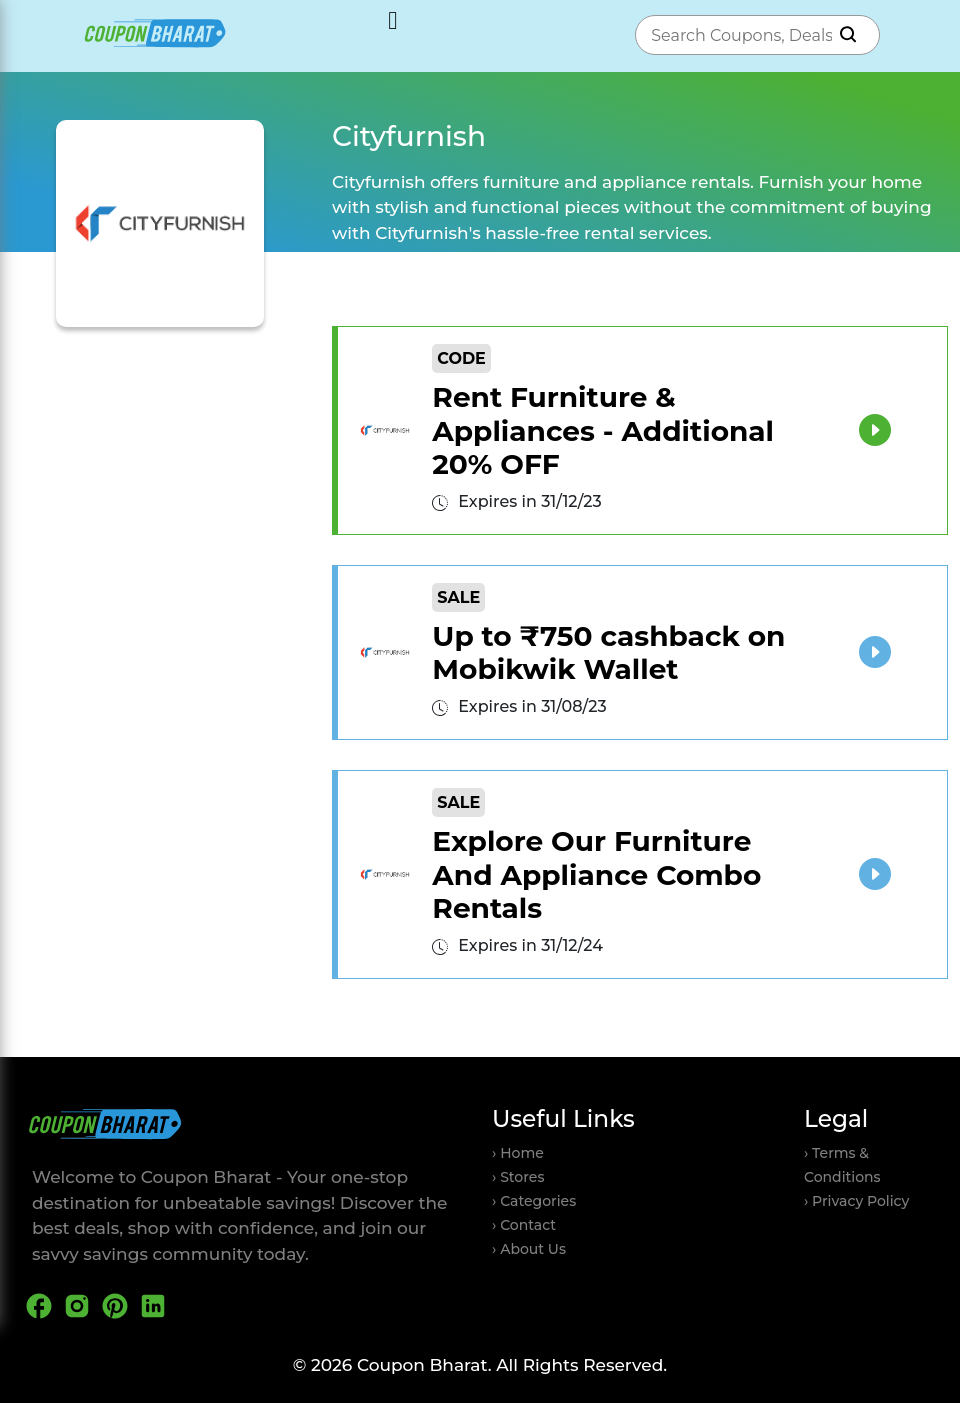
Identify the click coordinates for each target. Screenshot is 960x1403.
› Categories (534, 1201)
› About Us (529, 1249)
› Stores (518, 1177)
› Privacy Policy (856, 1201)
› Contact (524, 1225)
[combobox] (737, 35)
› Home (518, 1153)
